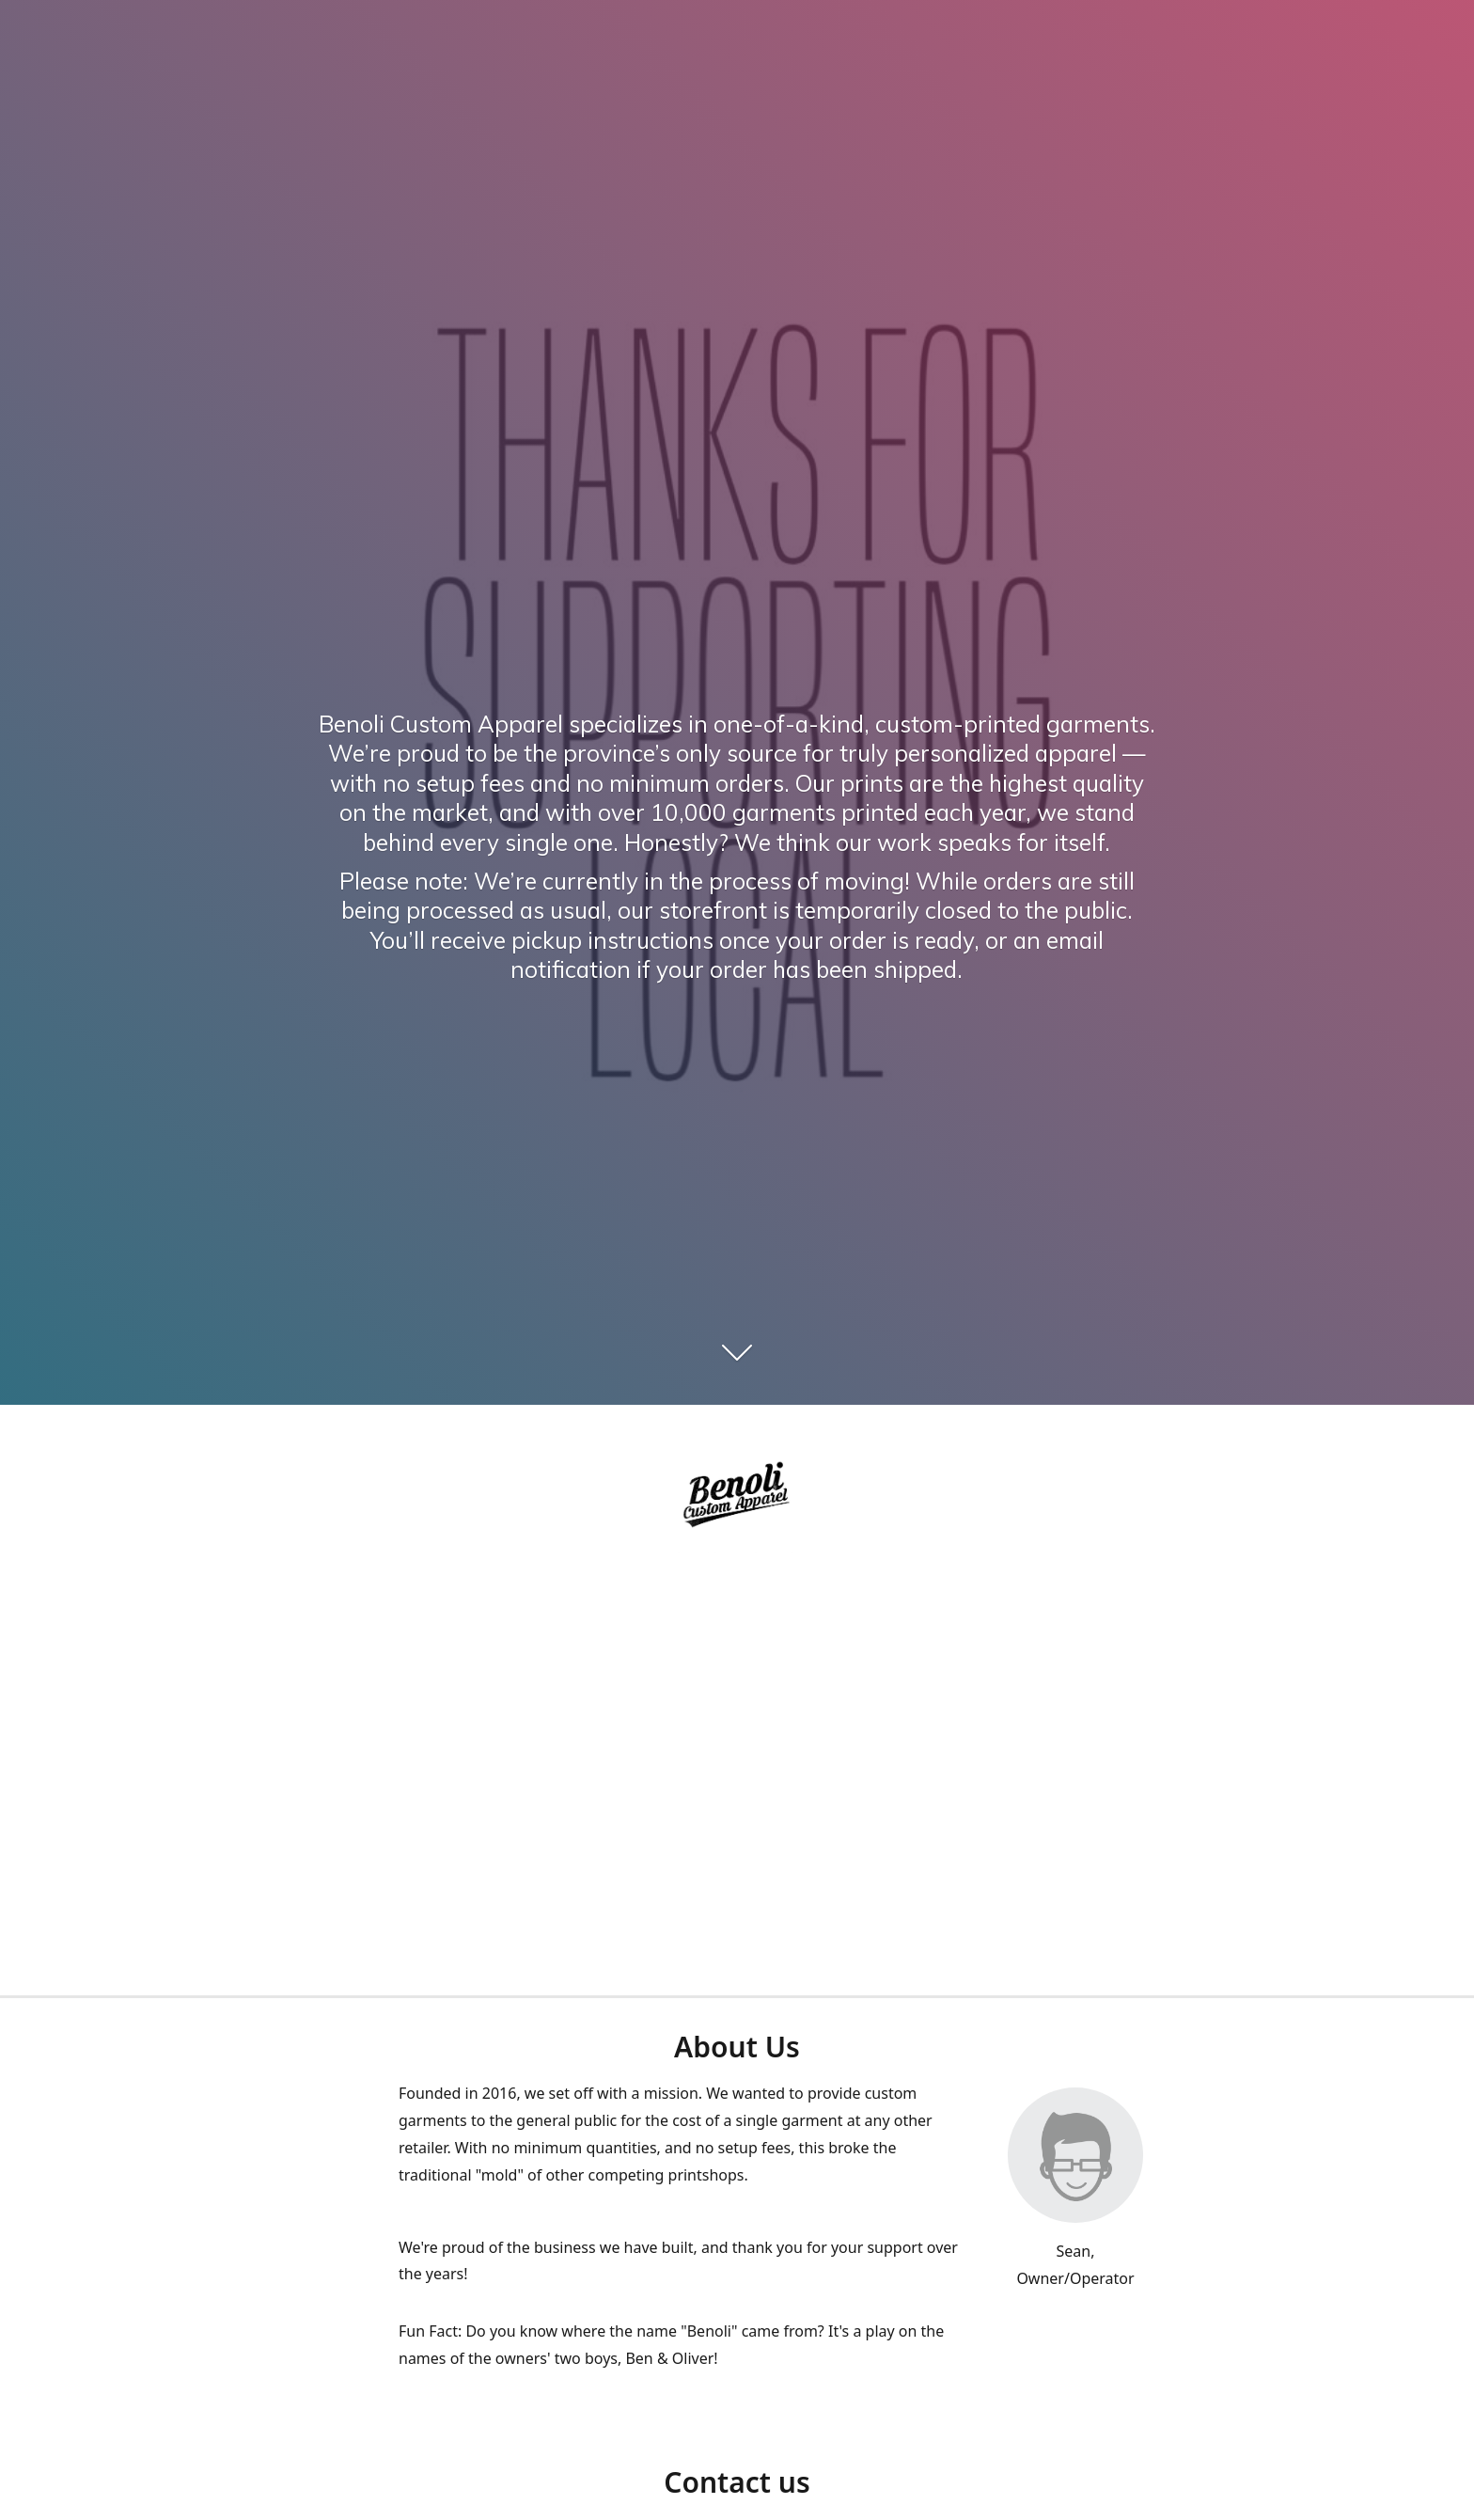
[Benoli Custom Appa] (737, 1497)
